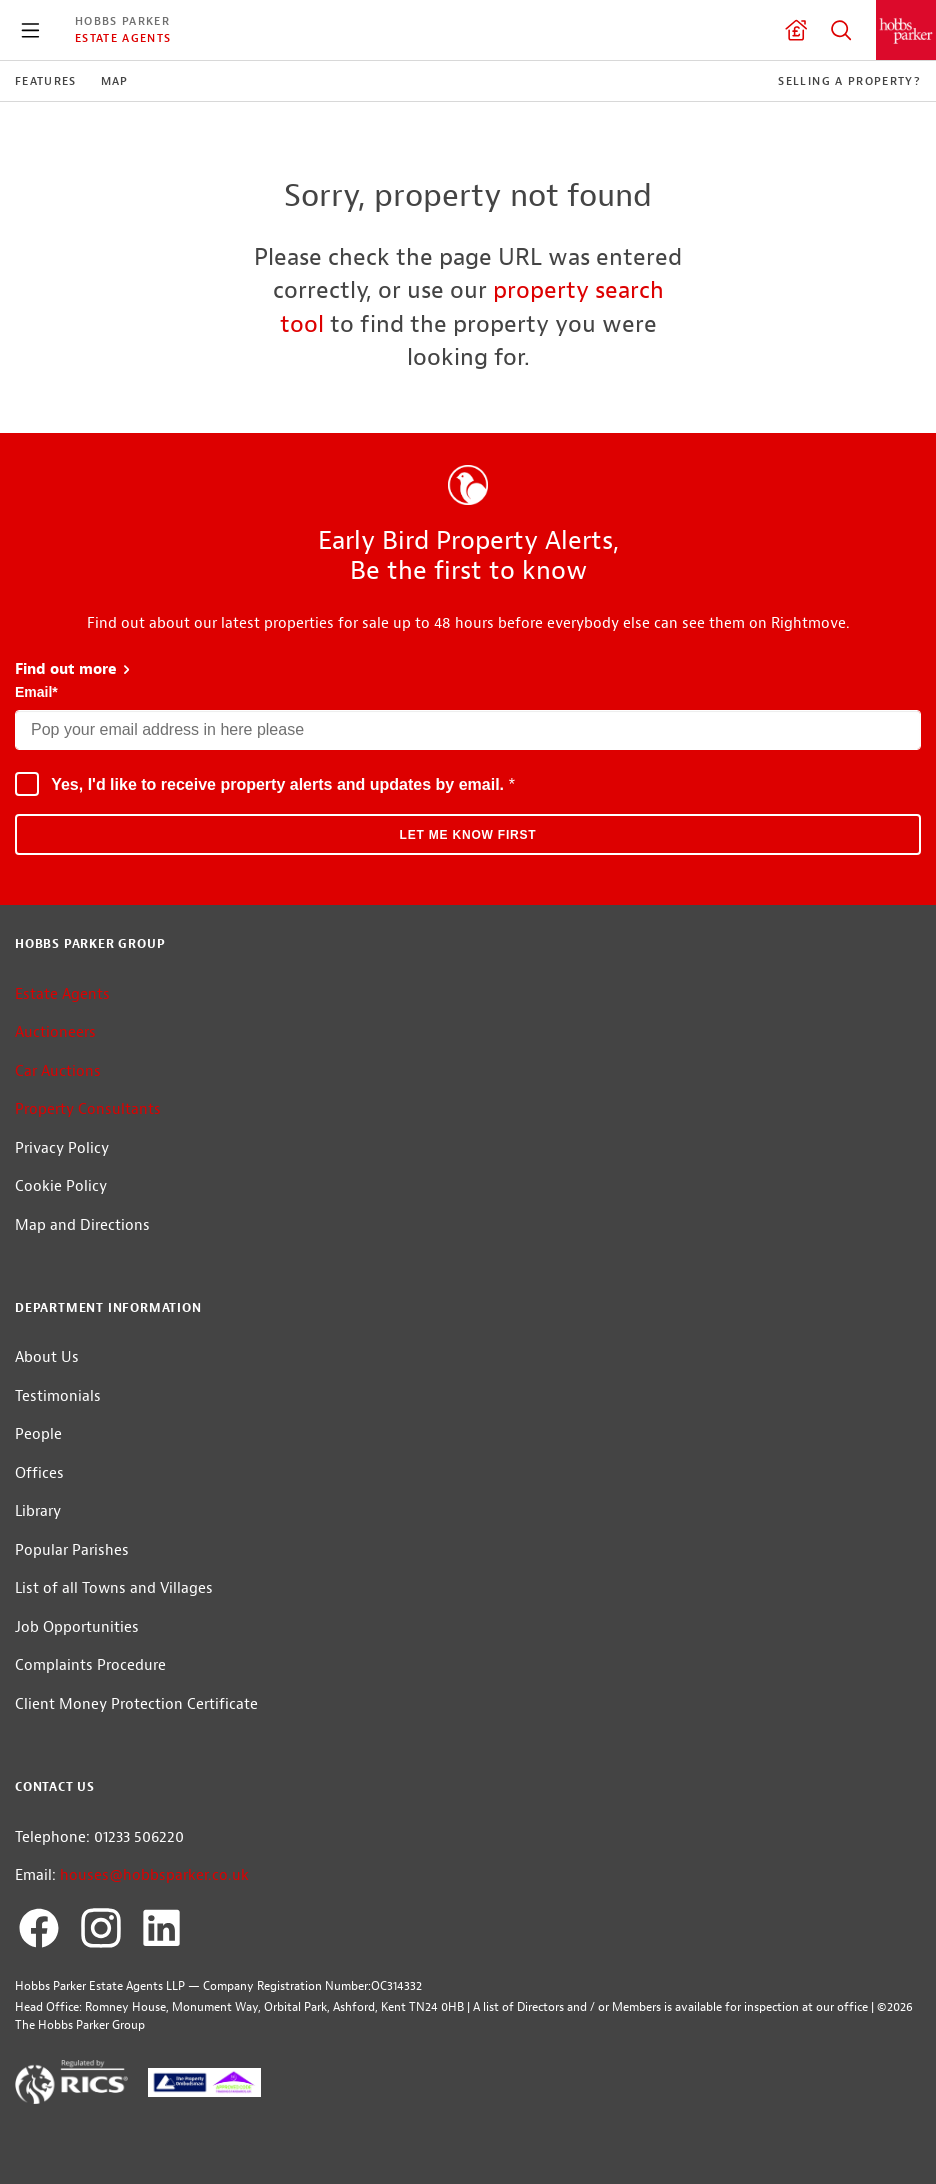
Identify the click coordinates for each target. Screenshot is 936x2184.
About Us (47, 1357)
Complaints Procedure (90, 1665)
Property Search (841, 30)
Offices (39, 1473)
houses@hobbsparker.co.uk (154, 1875)
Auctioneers (55, 1032)
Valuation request (796, 30)
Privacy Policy (62, 1148)
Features (46, 81)
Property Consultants (88, 1109)
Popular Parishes (72, 1550)
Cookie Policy (61, 1186)
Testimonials (58, 1396)
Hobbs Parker (122, 21)
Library (38, 1511)
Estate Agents (123, 38)
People (38, 1434)
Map (115, 81)
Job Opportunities (77, 1627)
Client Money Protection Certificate (136, 1704)
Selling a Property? (849, 81)
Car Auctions (58, 1071)
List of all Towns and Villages (114, 1588)
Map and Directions (82, 1225)
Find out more (73, 669)
